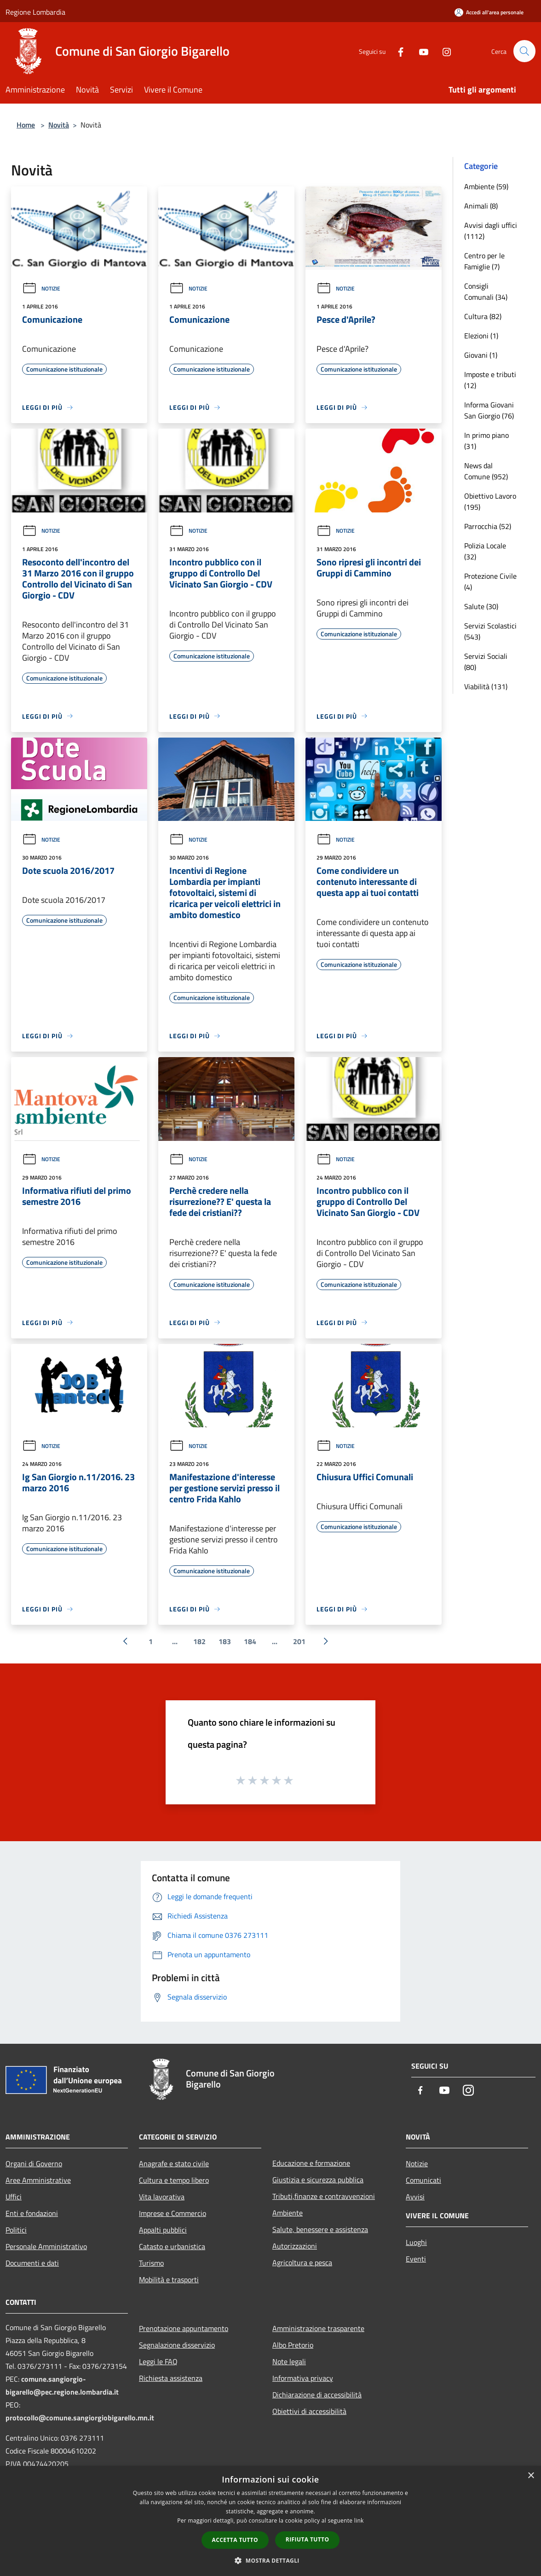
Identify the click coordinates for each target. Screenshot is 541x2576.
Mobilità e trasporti (169, 2279)
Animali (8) (481, 205)
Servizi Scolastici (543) (490, 631)
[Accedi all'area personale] (489, 12)
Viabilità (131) (485, 686)
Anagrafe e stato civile (174, 2163)
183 (225, 1641)
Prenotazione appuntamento (183, 2328)
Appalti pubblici (163, 2229)
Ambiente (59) (486, 186)
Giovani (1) (480, 355)
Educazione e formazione (311, 2163)
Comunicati (423, 2180)
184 (250, 1641)
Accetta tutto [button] (235, 2540)
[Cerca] (524, 51)
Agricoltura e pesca (302, 2262)
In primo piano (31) (486, 441)
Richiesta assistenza (170, 2378)
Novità (58, 124)
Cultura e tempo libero (174, 2180)
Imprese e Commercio (172, 2213)
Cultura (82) (482, 316)
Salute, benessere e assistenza (320, 2229)
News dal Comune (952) (486, 471)
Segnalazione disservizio (177, 2344)
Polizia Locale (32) (485, 551)
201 (299, 1641)
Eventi (416, 2258)
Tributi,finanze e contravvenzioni (323, 2196)
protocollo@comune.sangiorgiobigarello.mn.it (80, 2417)
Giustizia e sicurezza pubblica (317, 2179)
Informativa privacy (302, 2378)
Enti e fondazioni (32, 2213)
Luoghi (416, 2242)
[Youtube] (419, 51)
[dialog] (270, 2521)
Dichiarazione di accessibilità (317, 2394)
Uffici (14, 2196)
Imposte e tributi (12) (490, 380)
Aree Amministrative (38, 2180)
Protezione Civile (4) (490, 581)
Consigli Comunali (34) (485, 291)
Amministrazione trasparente (318, 2328)
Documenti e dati (32, 2262)
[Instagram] (442, 51)
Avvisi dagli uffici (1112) (490, 231)
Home (26, 124)
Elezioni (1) (481, 335)
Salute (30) (481, 606)
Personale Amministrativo (46, 2246)
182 (199, 1641)
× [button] (530, 2475)
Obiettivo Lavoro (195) (490, 501)
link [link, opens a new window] (359, 2520)
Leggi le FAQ (158, 2361)
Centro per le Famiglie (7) (484, 261)
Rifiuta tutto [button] (307, 2539)
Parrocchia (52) (487, 526)
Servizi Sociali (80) (485, 662)
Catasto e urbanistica (172, 2246)
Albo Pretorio (292, 2344)
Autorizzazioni (294, 2245)
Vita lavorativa (161, 2196)
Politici (16, 2229)
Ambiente (287, 2212)
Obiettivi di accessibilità (309, 2411)
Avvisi (415, 2196)
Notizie (41, 288)
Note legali (289, 2361)
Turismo (151, 2262)
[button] (270, 2560)
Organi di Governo (34, 2163)
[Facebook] (396, 51)
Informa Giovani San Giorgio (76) (489, 410)
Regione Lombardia (35, 11)
